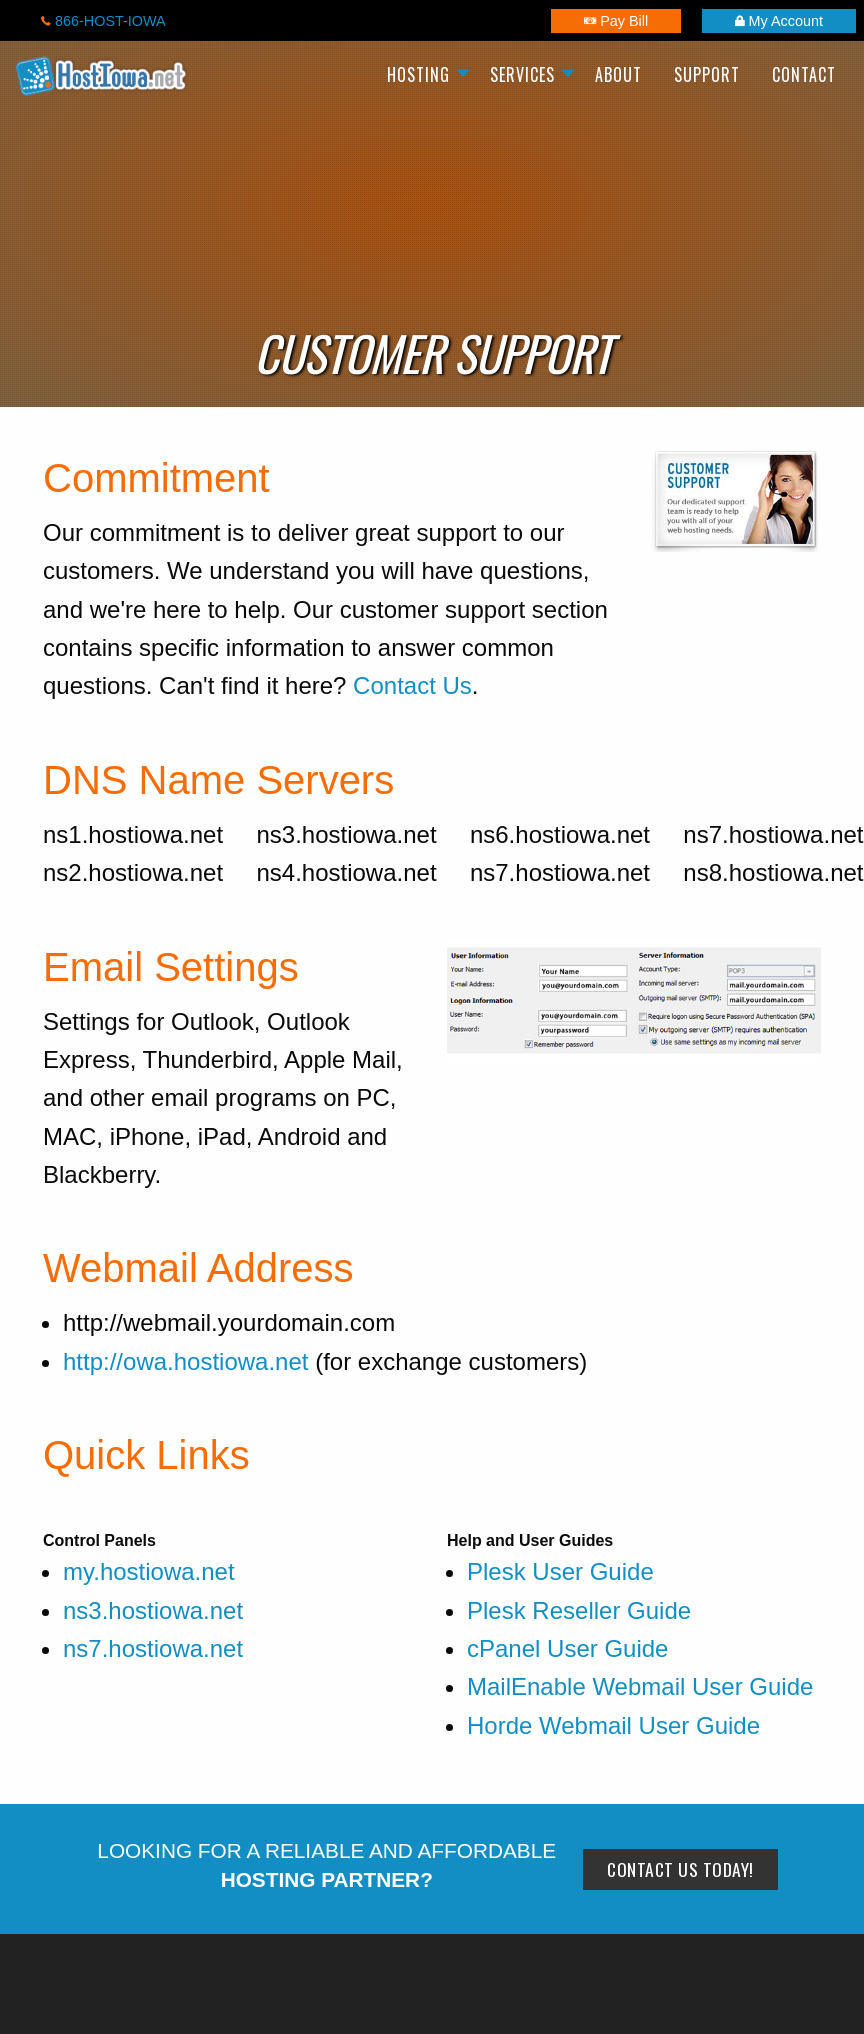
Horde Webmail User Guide (613, 1725)
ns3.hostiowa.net (153, 1610)
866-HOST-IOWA (103, 21)
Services (522, 74)
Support (707, 74)
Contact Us (412, 685)
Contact (804, 74)
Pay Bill (616, 21)
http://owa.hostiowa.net (185, 1361)
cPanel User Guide (567, 1648)
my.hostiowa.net (149, 1571)
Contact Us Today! (680, 1869)
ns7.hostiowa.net (153, 1648)
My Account (779, 21)
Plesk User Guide (560, 1571)
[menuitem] (422, 76)
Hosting (418, 74)
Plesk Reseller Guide (579, 1610)
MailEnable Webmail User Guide (640, 1686)
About (618, 74)
